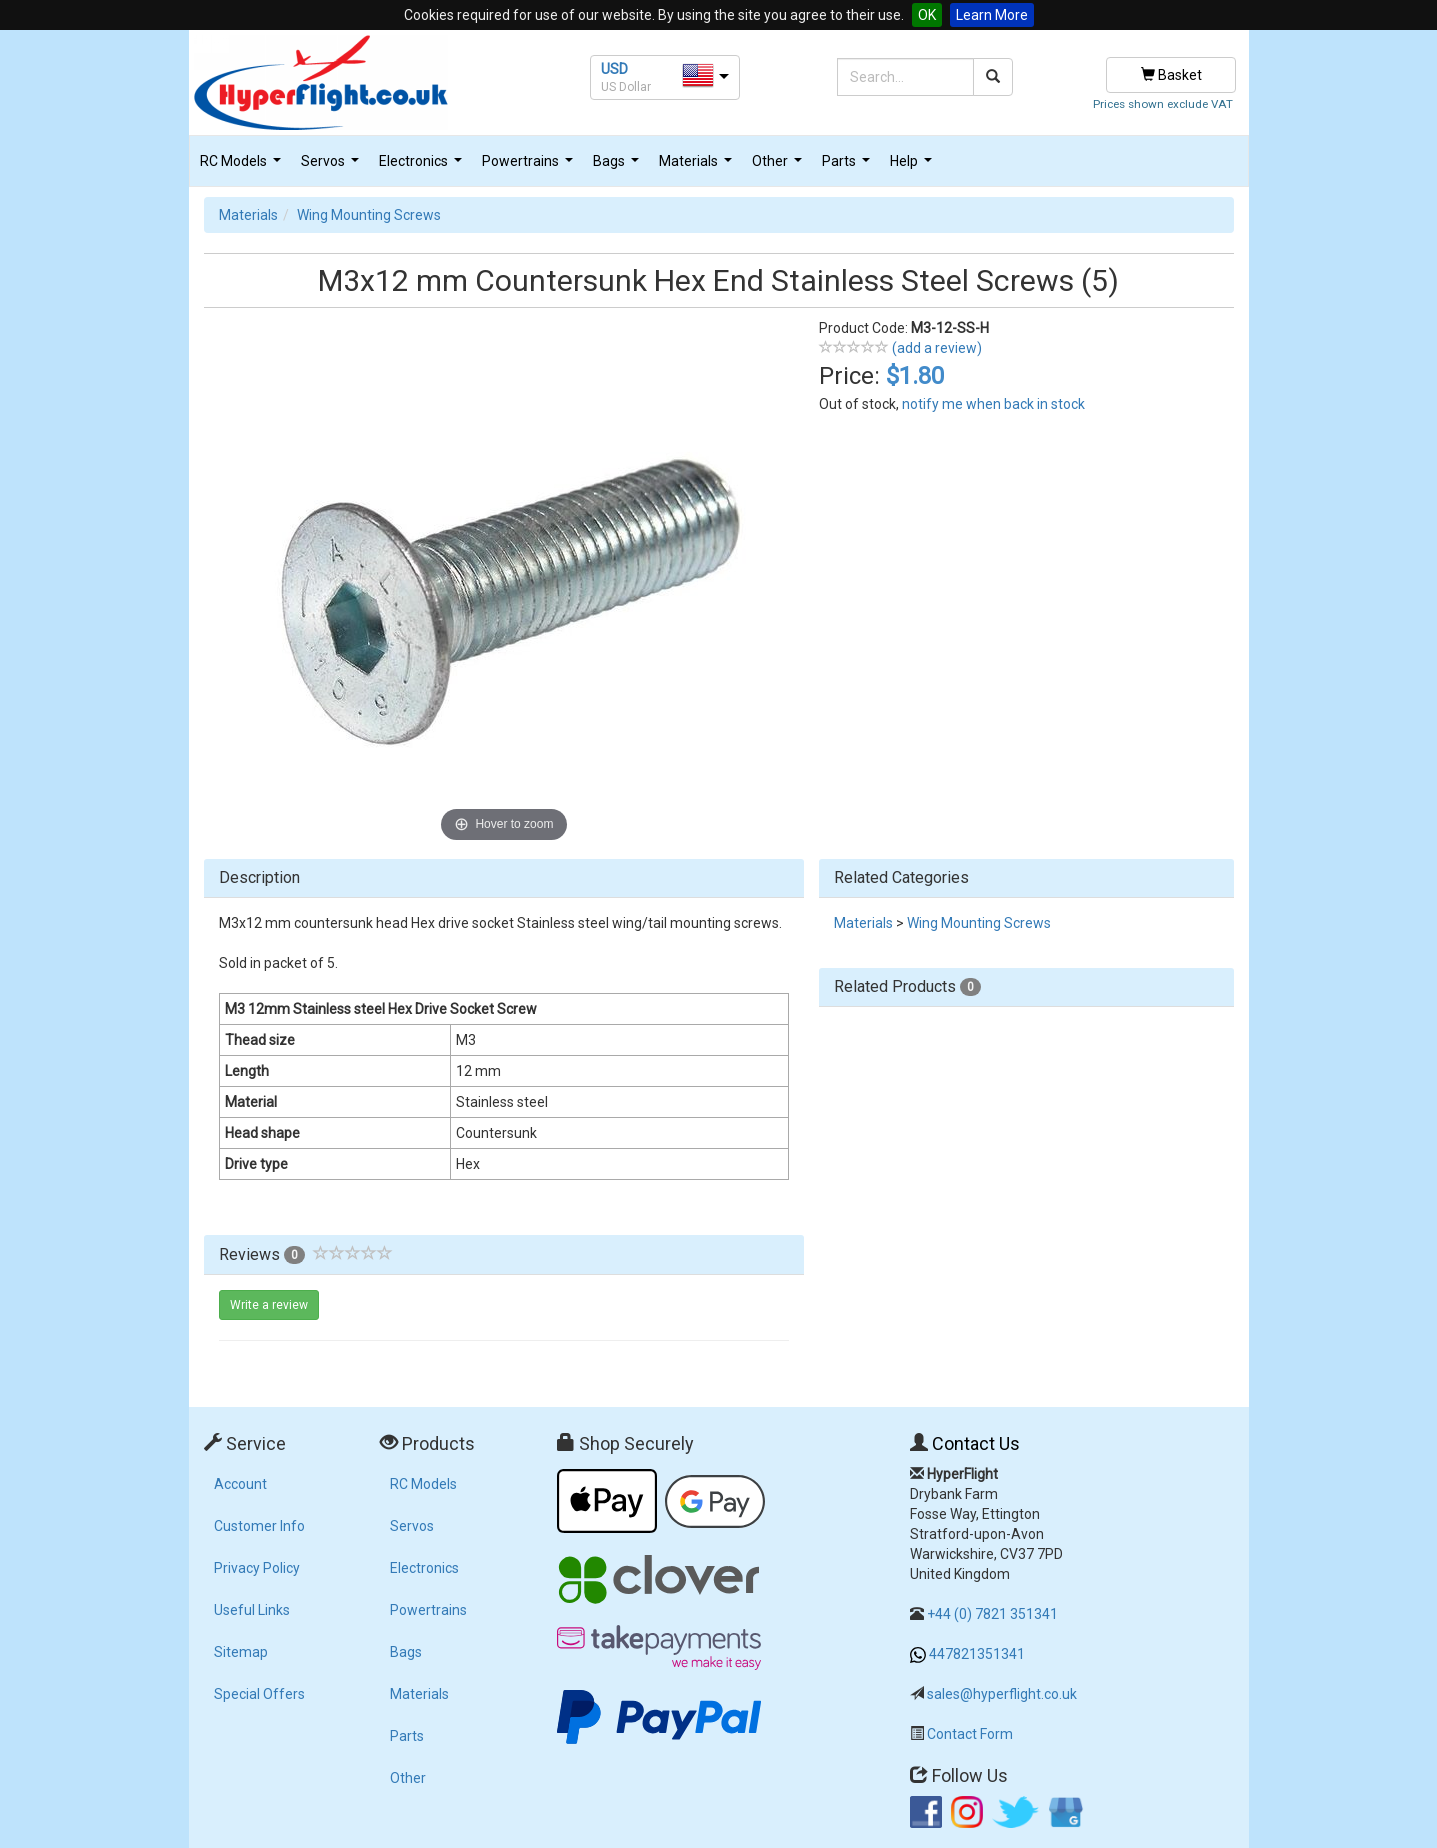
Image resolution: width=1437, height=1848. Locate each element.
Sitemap (241, 1652)
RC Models (243, 166)
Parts (848, 166)
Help (913, 166)
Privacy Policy (257, 1568)
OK (927, 15)
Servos (332, 166)
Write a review (269, 1305)
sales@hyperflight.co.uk (1002, 1694)
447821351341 (977, 1654)
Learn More (992, 15)
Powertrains (530, 166)
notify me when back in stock (993, 404)
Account (240, 1484)
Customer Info (259, 1526)
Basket (1171, 75)
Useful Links (252, 1610)
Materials (698, 166)
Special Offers (259, 1694)
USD (614, 69)
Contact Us (976, 1443)
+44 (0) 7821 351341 (992, 1614)
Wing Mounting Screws (369, 215)
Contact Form (970, 1734)
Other (779, 166)
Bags (618, 166)
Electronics (423, 166)
